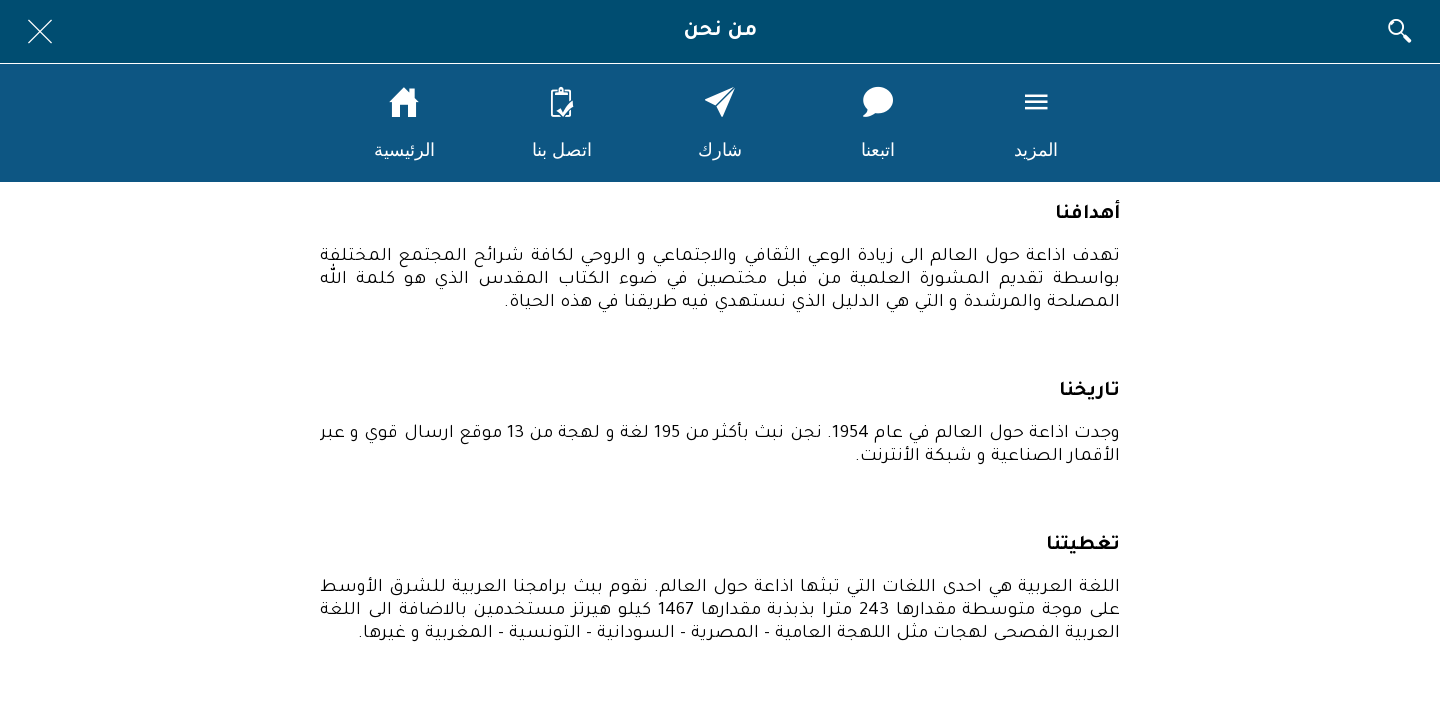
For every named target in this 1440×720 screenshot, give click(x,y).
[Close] (40, 32)
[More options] (1036, 123)
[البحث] (1400, 32)
